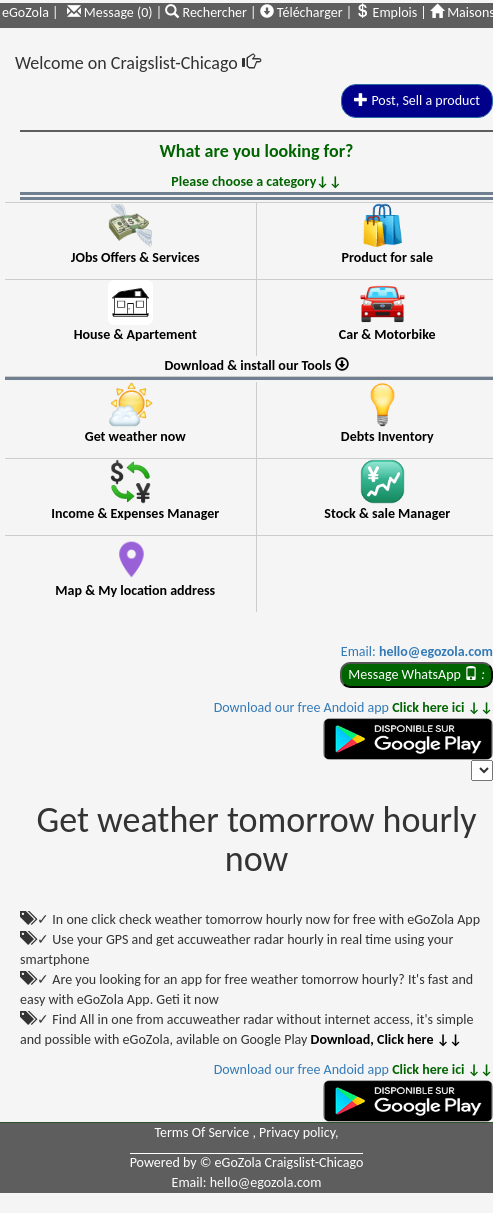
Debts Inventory (387, 436)
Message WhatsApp (416, 674)
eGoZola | (30, 12)
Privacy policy (297, 1132)
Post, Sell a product (417, 100)
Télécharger (301, 12)
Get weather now (135, 436)
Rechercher (207, 12)
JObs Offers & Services (135, 257)
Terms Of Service (203, 1132)
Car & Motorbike (387, 334)
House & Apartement (135, 334)
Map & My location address (135, 590)
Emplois (386, 12)
